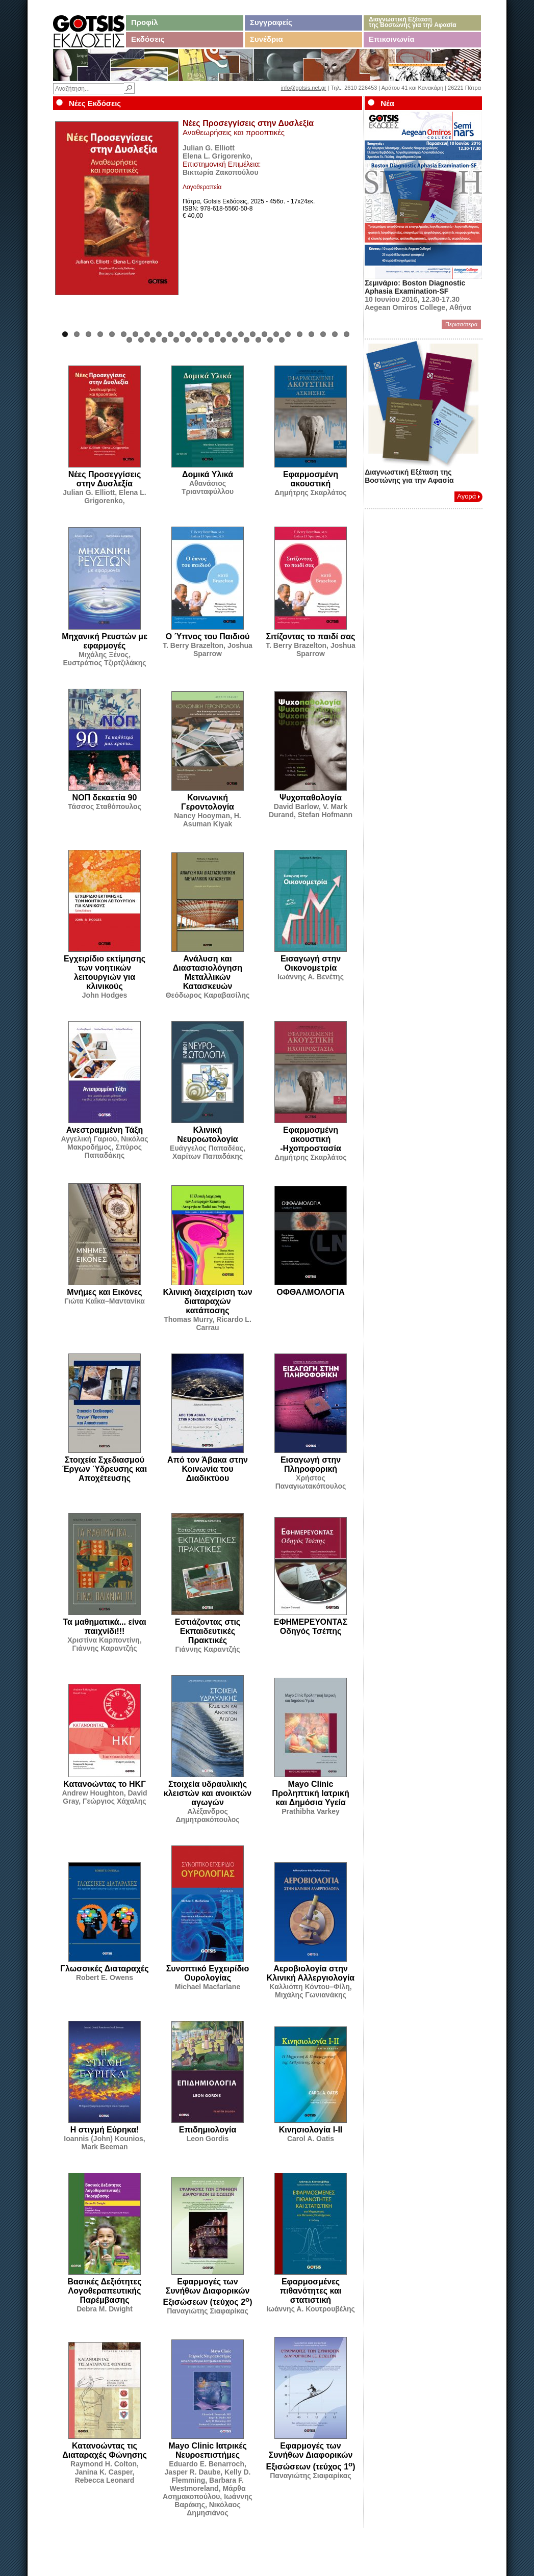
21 (299, 334)
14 (217, 334)
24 (335, 334)
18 (264, 334)
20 (288, 334)
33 (211, 340)
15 (229, 334)
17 (253, 334)
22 (311, 334)
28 (153, 340)
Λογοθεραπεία (202, 187)
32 (199, 340)
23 (323, 334)
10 (170, 334)
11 (182, 334)
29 (164, 340)
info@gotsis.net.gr (303, 88)
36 (246, 340)
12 (194, 334)
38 (270, 340)
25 (346, 334)
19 (276, 334)
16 (241, 334)
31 (188, 340)
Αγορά (468, 496)
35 (235, 340)
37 (258, 340)
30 (176, 340)
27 (141, 340)
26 (129, 340)
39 (282, 340)
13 (206, 334)
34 (223, 340)
